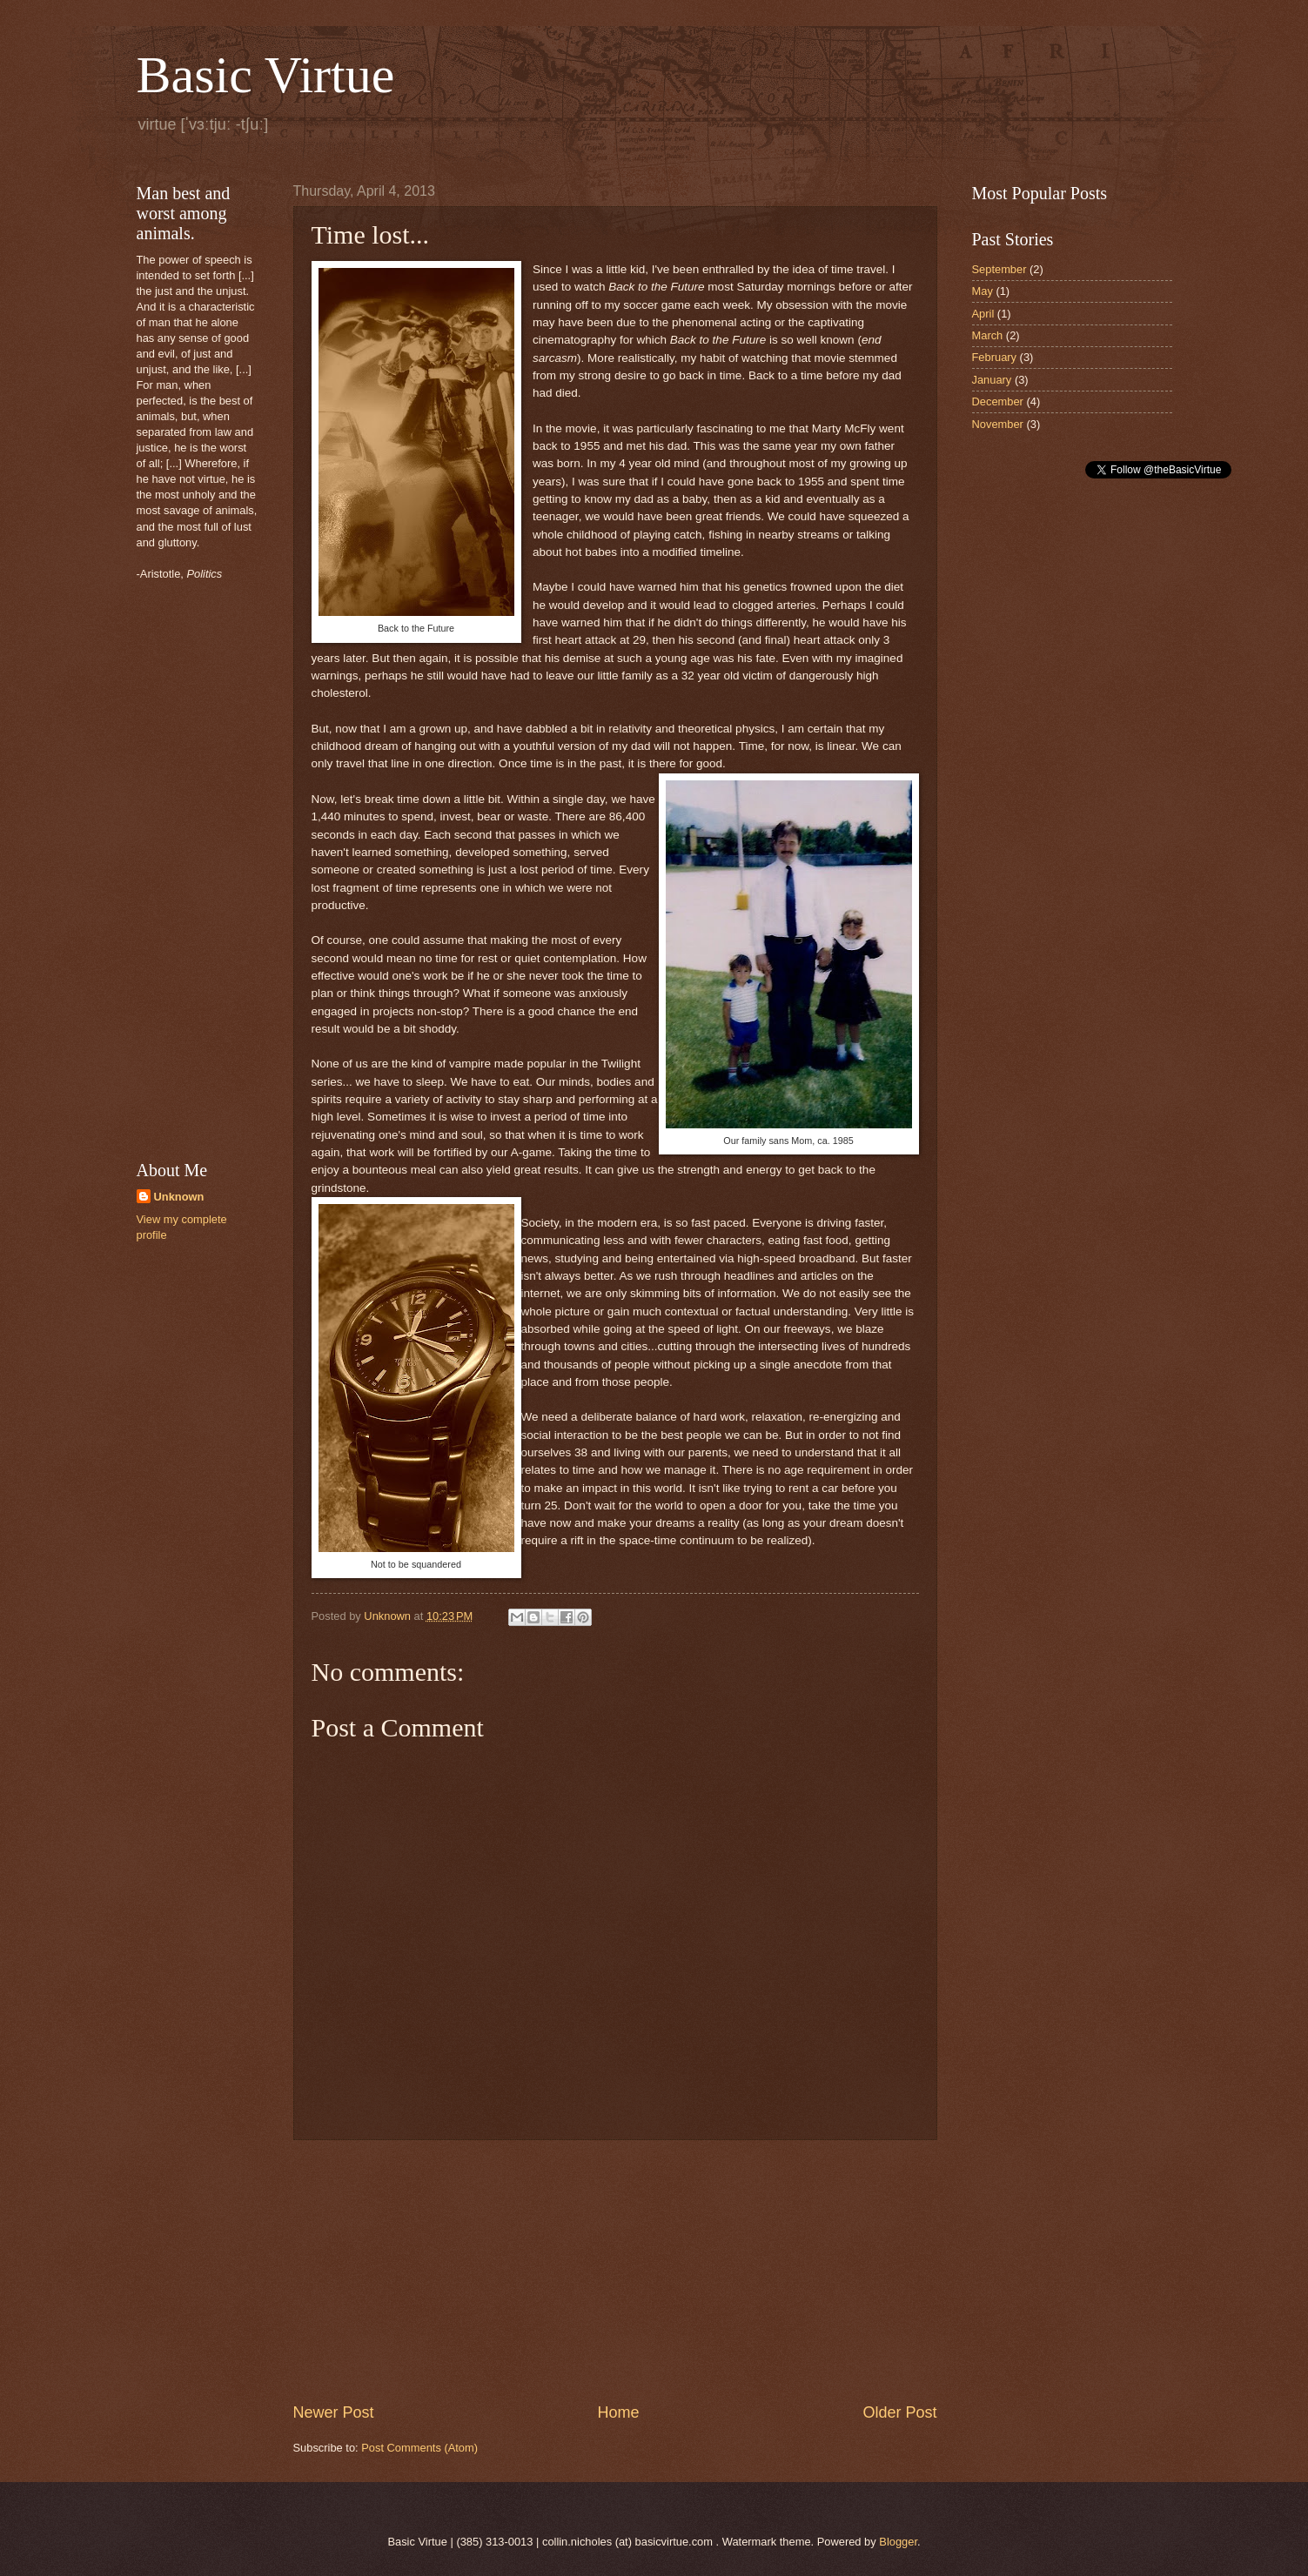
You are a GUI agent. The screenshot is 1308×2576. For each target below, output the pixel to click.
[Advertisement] (615, 2271)
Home (618, 2412)
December (997, 401)
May (982, 291)
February (994, 357)
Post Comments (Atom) (419, 2447)
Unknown (179, 1196)
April (983, 313)
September (999, 269)
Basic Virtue (266, 75)
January (992, 379)
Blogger (898, 2541)
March (987, 335)
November (997, 424)
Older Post (899, 2412)
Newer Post (333, 2412)
